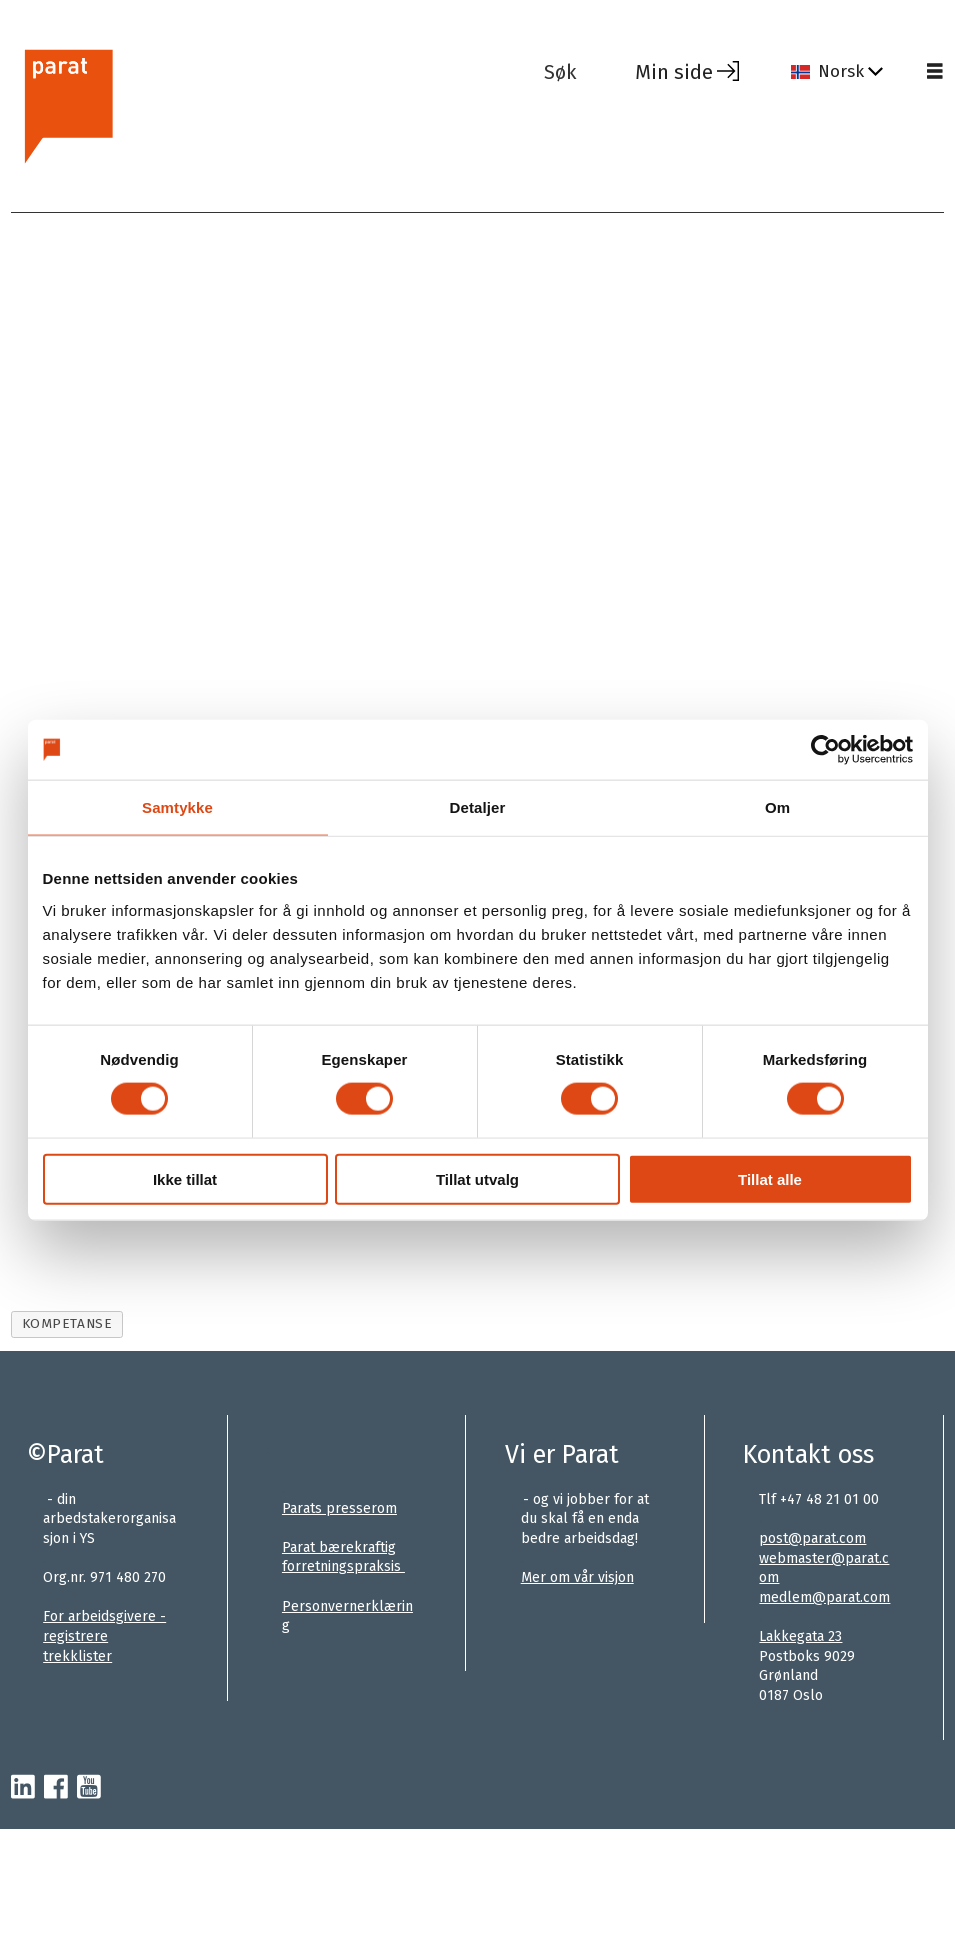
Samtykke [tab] (177, 807)
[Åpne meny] (935, 72)
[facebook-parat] (56, 1788)
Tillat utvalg (477, 1178)
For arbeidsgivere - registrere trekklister (104, 1636)
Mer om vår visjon (577, 1577)
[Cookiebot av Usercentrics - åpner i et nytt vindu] (825, 750)
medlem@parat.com (824, 1597)
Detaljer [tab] (478, 807)
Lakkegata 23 (800, 1636)
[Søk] (575, 72)
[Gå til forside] (269, 103)
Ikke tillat (185, 1178)
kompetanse (67, 1323)
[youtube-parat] (89, 1788)
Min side (674, 72)
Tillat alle (770, 1178)
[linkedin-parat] (23, 1788)
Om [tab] (777, 807)
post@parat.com (812, 1538)
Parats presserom (339, 1508)
